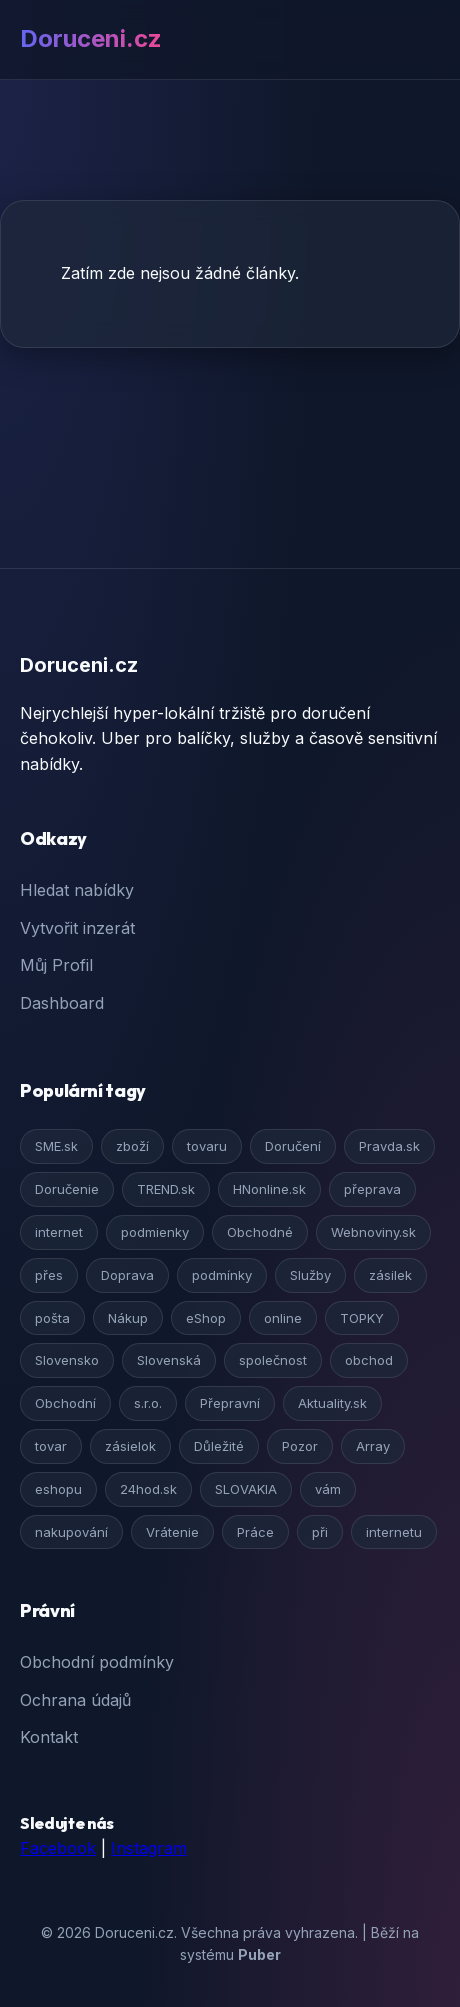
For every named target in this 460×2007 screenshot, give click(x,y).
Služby (310, 1275)
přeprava (372, 1189)
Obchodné (260, 1232)
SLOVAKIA (246, 1489)
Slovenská (169, 1360)
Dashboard (62, 1003)
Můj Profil (56, 965)
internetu (394, 1532)
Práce (255, 1532)
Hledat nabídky (77, 890)
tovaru (207, 1146)
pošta (52, 1318)
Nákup (128, 1318)
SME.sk (56, 1146)
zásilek (390, 1275)
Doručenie (67, 1189)
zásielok (130, 1446)
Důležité (219, 1446)
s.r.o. (148, 1403)
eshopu (58, 1489)
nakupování (71, 1532)
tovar (51, 1446)
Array (373, 1446)
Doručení (293, 1146)
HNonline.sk (269, 1189)
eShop (206, 1318)
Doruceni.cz (91, 38)
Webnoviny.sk (373, 1232)
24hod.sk (148, 1489)
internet (59, 1232)
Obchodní (65, 1403)
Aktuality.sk (332, 1403)
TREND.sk (166, 1189)
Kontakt (49, 1737)
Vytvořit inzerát (77, 928)
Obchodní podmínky (97, 1662)
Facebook (58, 1848)
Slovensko (67, 1360)
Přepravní (230, 1403)
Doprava (127, 1275)
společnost (273, 1360)
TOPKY (362, 1318)
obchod (369, 1360)
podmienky (155, 1232)
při (320, 1532)
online (283, 1318)
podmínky (222, 1275)
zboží (132, 1146)
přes (49, 1275)
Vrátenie (172, 1532)
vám (328, 1489)
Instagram (149, 1848)
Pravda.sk (389, 1146)
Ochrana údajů (75, 1700)
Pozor (300, 1446)
